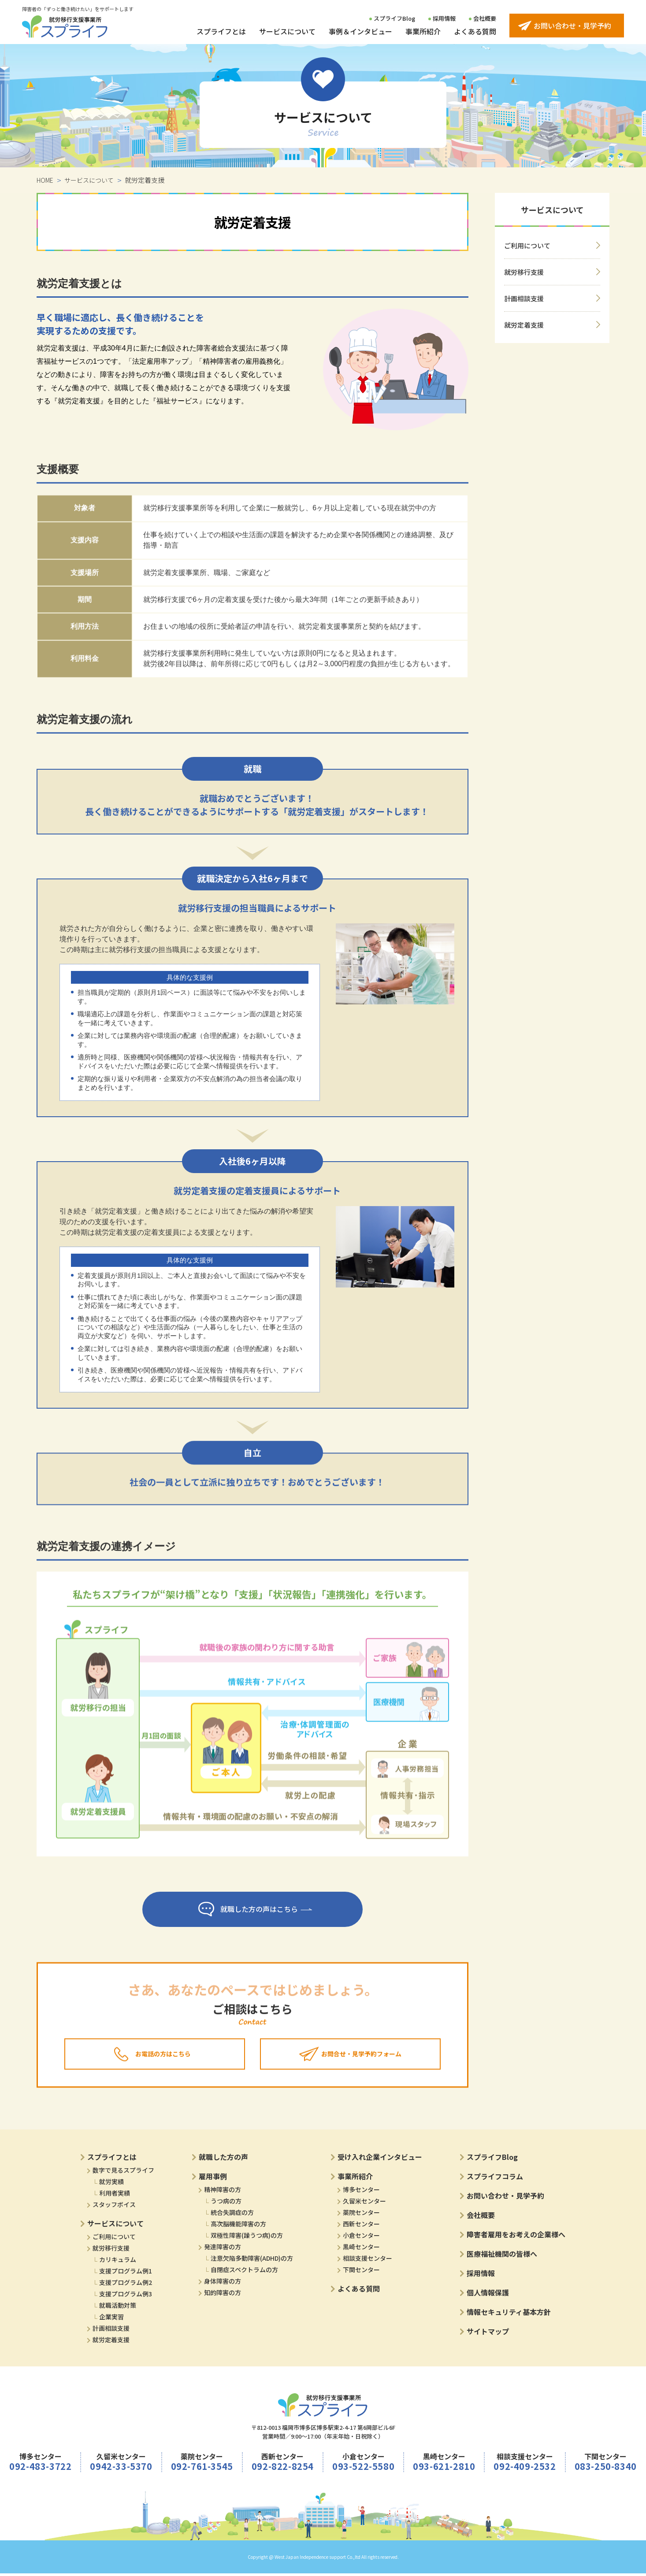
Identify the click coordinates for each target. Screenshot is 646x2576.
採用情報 (444, 18)
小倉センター (361, 2237)
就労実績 (111, 2184)
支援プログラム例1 (125, 2273)
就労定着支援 (524, 324)
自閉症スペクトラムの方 (244, 2272)
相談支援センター (367, 2260)
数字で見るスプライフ (123, 2172)
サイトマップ (488, 2334)
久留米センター (364, 2203)
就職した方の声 (223, 2159)
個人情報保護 (488, 2295)
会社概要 (484, 18)
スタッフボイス (114, 2207)
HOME (45, 180)
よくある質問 (475, 31)
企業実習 (111, 2319)
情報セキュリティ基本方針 (509, 2314)
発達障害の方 (222, 2249)
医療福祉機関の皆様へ (502, 2256)
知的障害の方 (222, 2295)
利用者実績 (114, 2195)
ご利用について (527, 245)
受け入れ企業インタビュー (380, 2159)
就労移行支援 (111, 2250)
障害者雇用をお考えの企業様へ (516, 2237)
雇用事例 (213, 2179)
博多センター (361, 2192)
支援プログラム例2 (125, 2285)
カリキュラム (117, 2262)
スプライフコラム (495, 2179)
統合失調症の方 (232, 2215)
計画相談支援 (524, 298)
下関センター (361, 2272)
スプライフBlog (394, 18)
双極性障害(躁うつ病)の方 (247, 2237)
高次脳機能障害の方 (238, 2226)
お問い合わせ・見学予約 (505, 2198)
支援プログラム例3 (125, 2296)
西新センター (361, 2226)
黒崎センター (361, 2249)
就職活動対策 (117, 2307)
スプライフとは (221, 31)
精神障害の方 (222, 2192)
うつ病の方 (226, 2203)
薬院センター (361, 2215)
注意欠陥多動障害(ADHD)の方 (252, 2260)
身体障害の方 (222, 2283)
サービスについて (287, 31)
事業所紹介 (423, 31)
